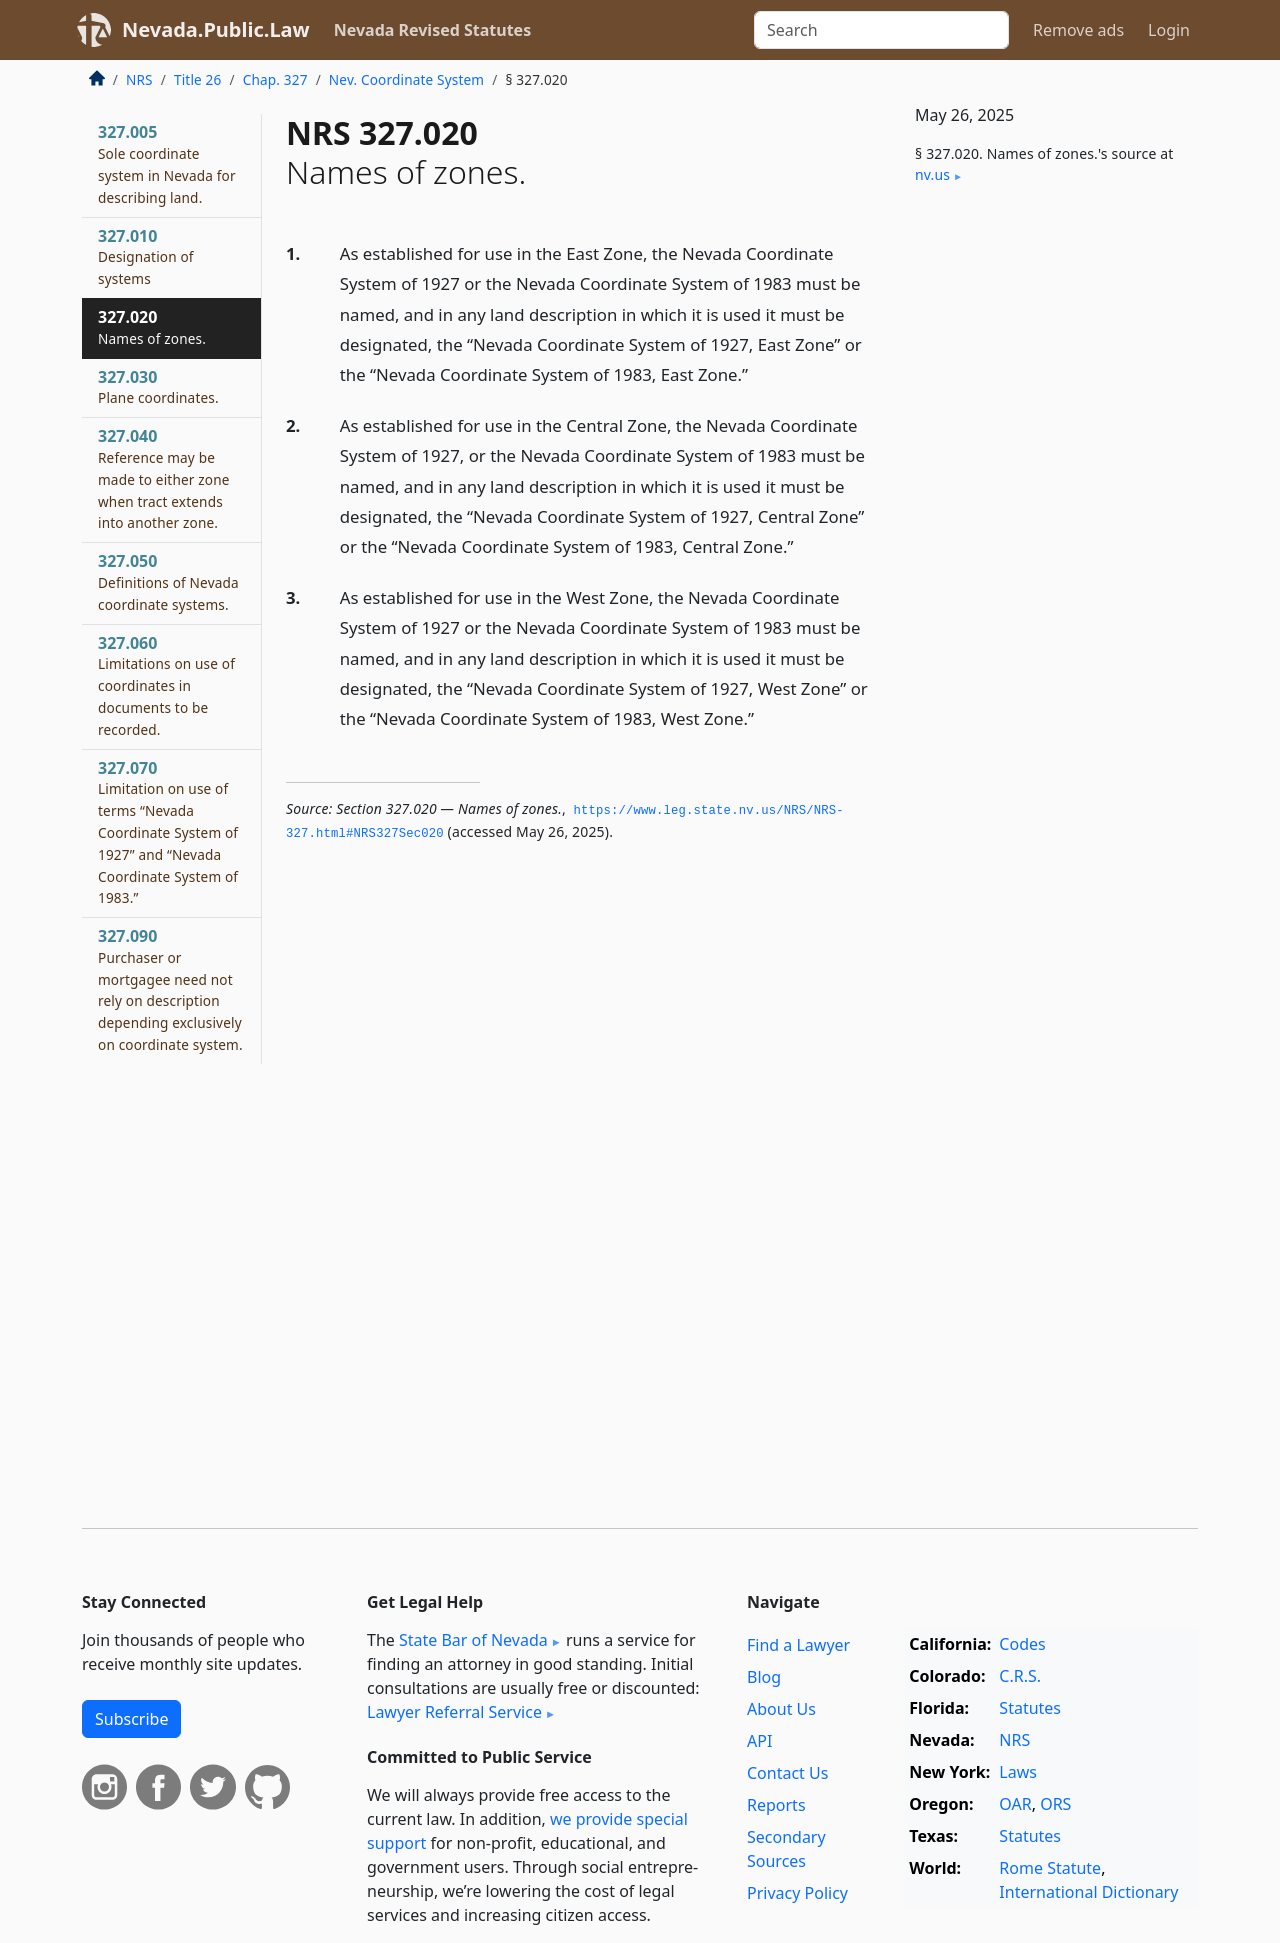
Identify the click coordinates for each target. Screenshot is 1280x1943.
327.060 (166, 685)
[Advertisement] (1048, 532)
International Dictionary (1088, 1892)
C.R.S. (1020, 1676)
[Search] (881, 30)
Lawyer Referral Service (454, 1712)
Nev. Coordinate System (406, 79)
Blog (764, 1677)
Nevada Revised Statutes (433, 30)
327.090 (170, 989)
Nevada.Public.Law (216, 29)
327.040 (164, 478)
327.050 (168, 582)
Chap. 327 (275, 79)
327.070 (168, 832)
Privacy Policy (797, 1893)
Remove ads (1078, 30)
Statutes (1030, 1708)
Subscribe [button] (131, 1719)
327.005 (167, 163)
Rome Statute (1050, 1868)
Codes (1022, 1644)
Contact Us (787, 1773)
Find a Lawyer (798, 1645)
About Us (781, 1709)
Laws (1018, 1772)
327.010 (146, 257)
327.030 (158, 387)
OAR (1015, 1804)
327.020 (152, 327)
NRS (139, 79)
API (759, 1741)
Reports (776, 1805)
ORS (1055, 1804)
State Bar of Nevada (473, 1640)
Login (1169, 30)
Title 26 (198, 79)
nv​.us (932, 174)
